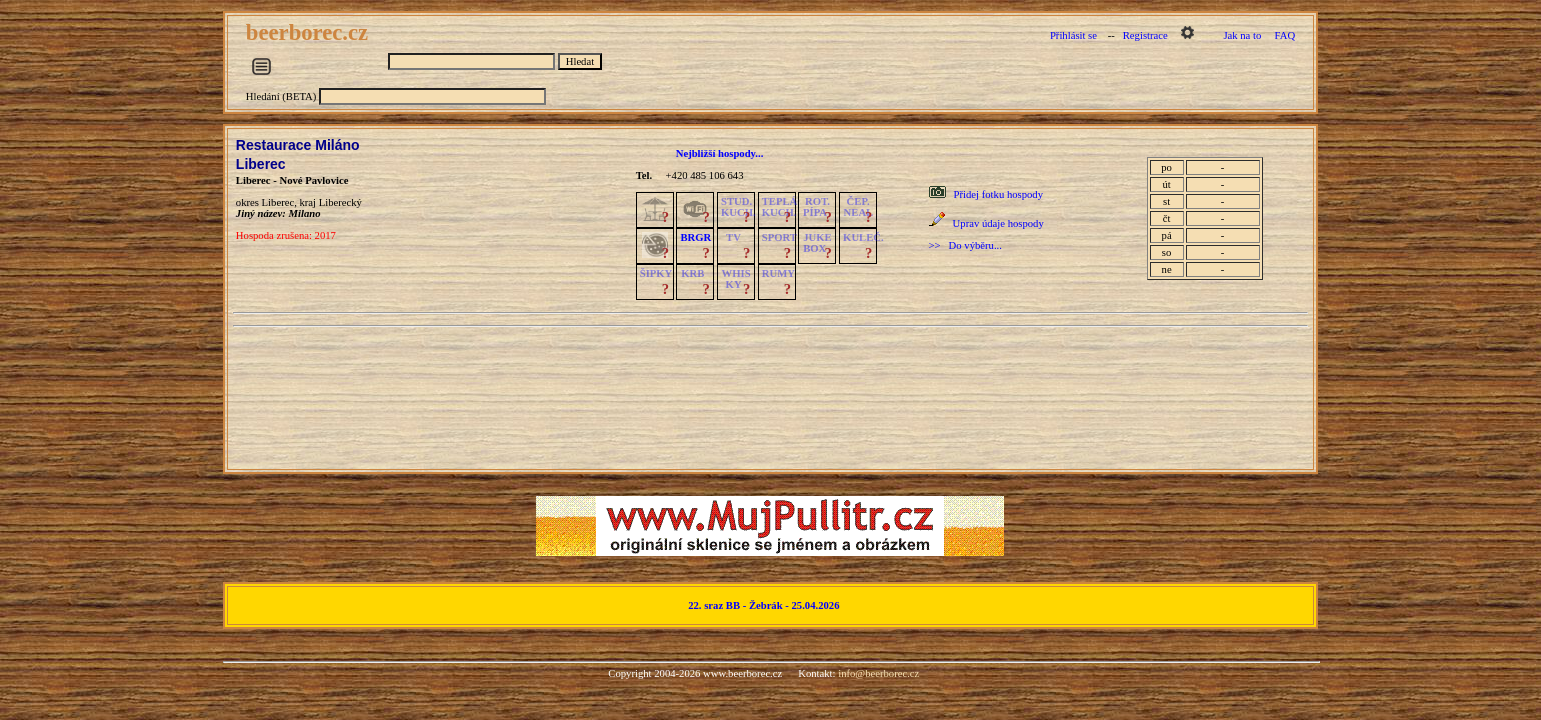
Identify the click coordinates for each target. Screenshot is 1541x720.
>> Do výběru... (965, 245)
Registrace (1145, 35)
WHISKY (736, 279)
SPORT (779, 237)
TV (733, 237)
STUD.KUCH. (738, 207)
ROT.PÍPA (816, 207)
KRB (692, 273)
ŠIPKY (656, 273)
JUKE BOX (817, 243)
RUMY (778, 273)
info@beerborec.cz (878, 673)
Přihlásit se (1073, 35)
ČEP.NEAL (858, 207)
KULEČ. (863, 237)
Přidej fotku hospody (998, 194)
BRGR (695, 237)
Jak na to (1242, 35)
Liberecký (340, 202)
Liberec (261, 164)
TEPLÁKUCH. (780, 207)
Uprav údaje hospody (998, 223)
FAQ (1285, 35)
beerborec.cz (310, 32)
